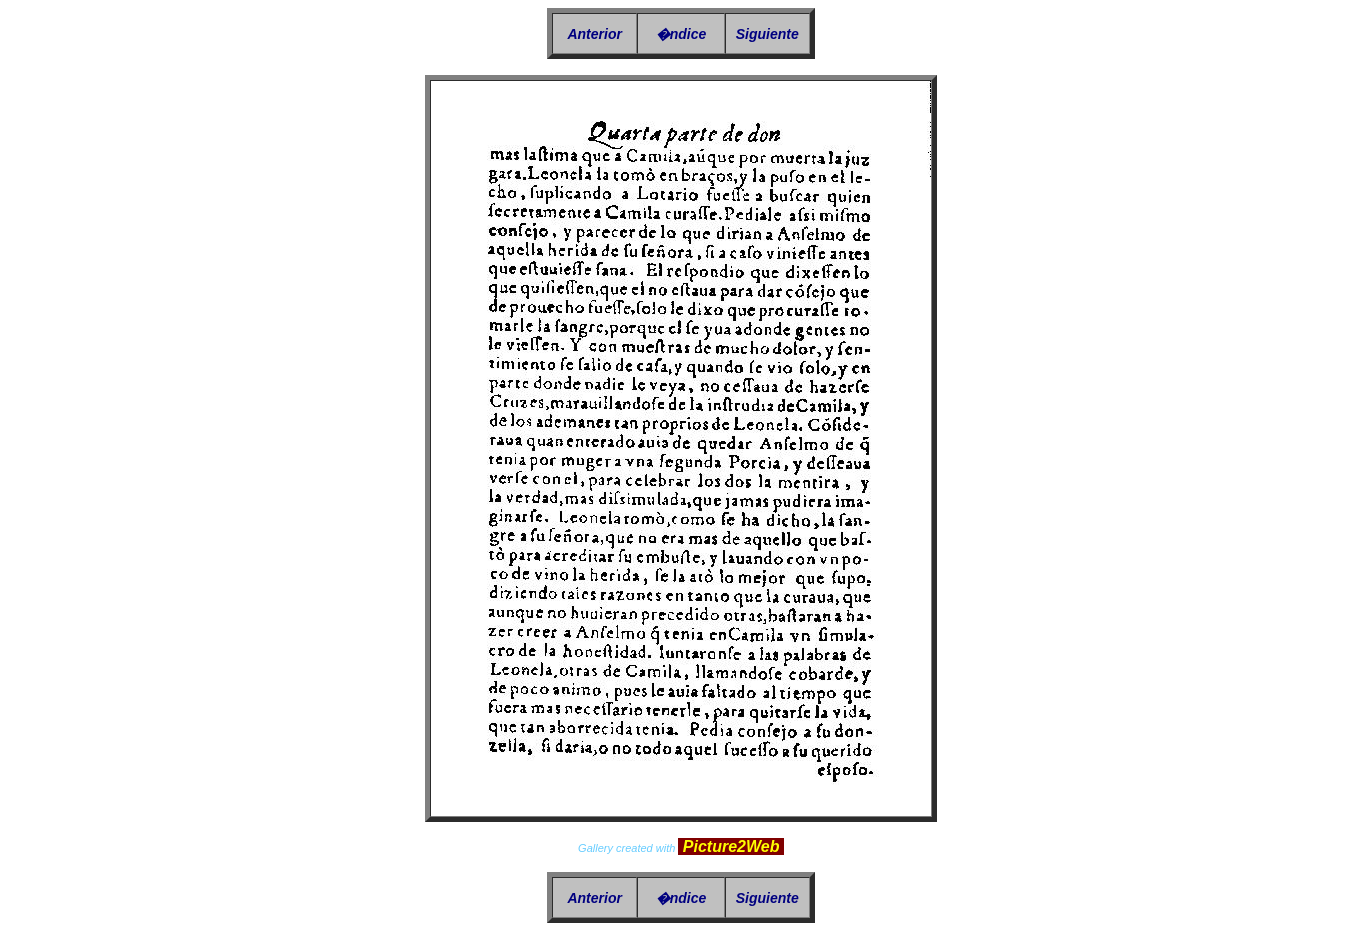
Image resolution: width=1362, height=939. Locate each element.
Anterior (594, 34)
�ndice (681, 34)
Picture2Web (731, 846)
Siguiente (767, 34)
